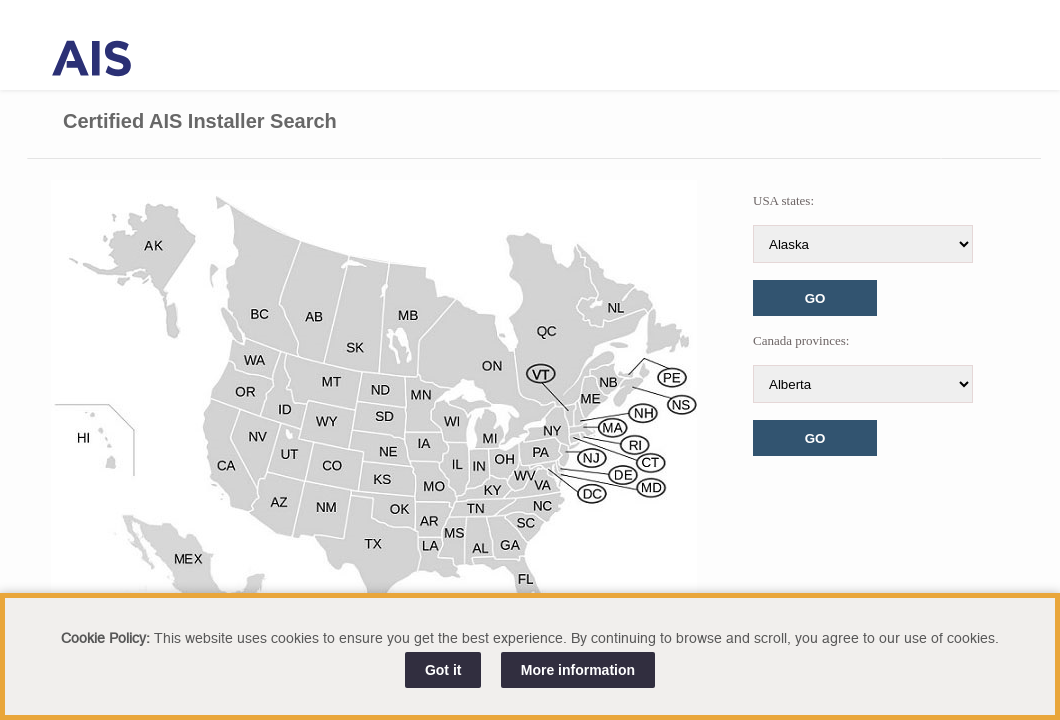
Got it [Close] (443, 670)
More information (578, 670)
